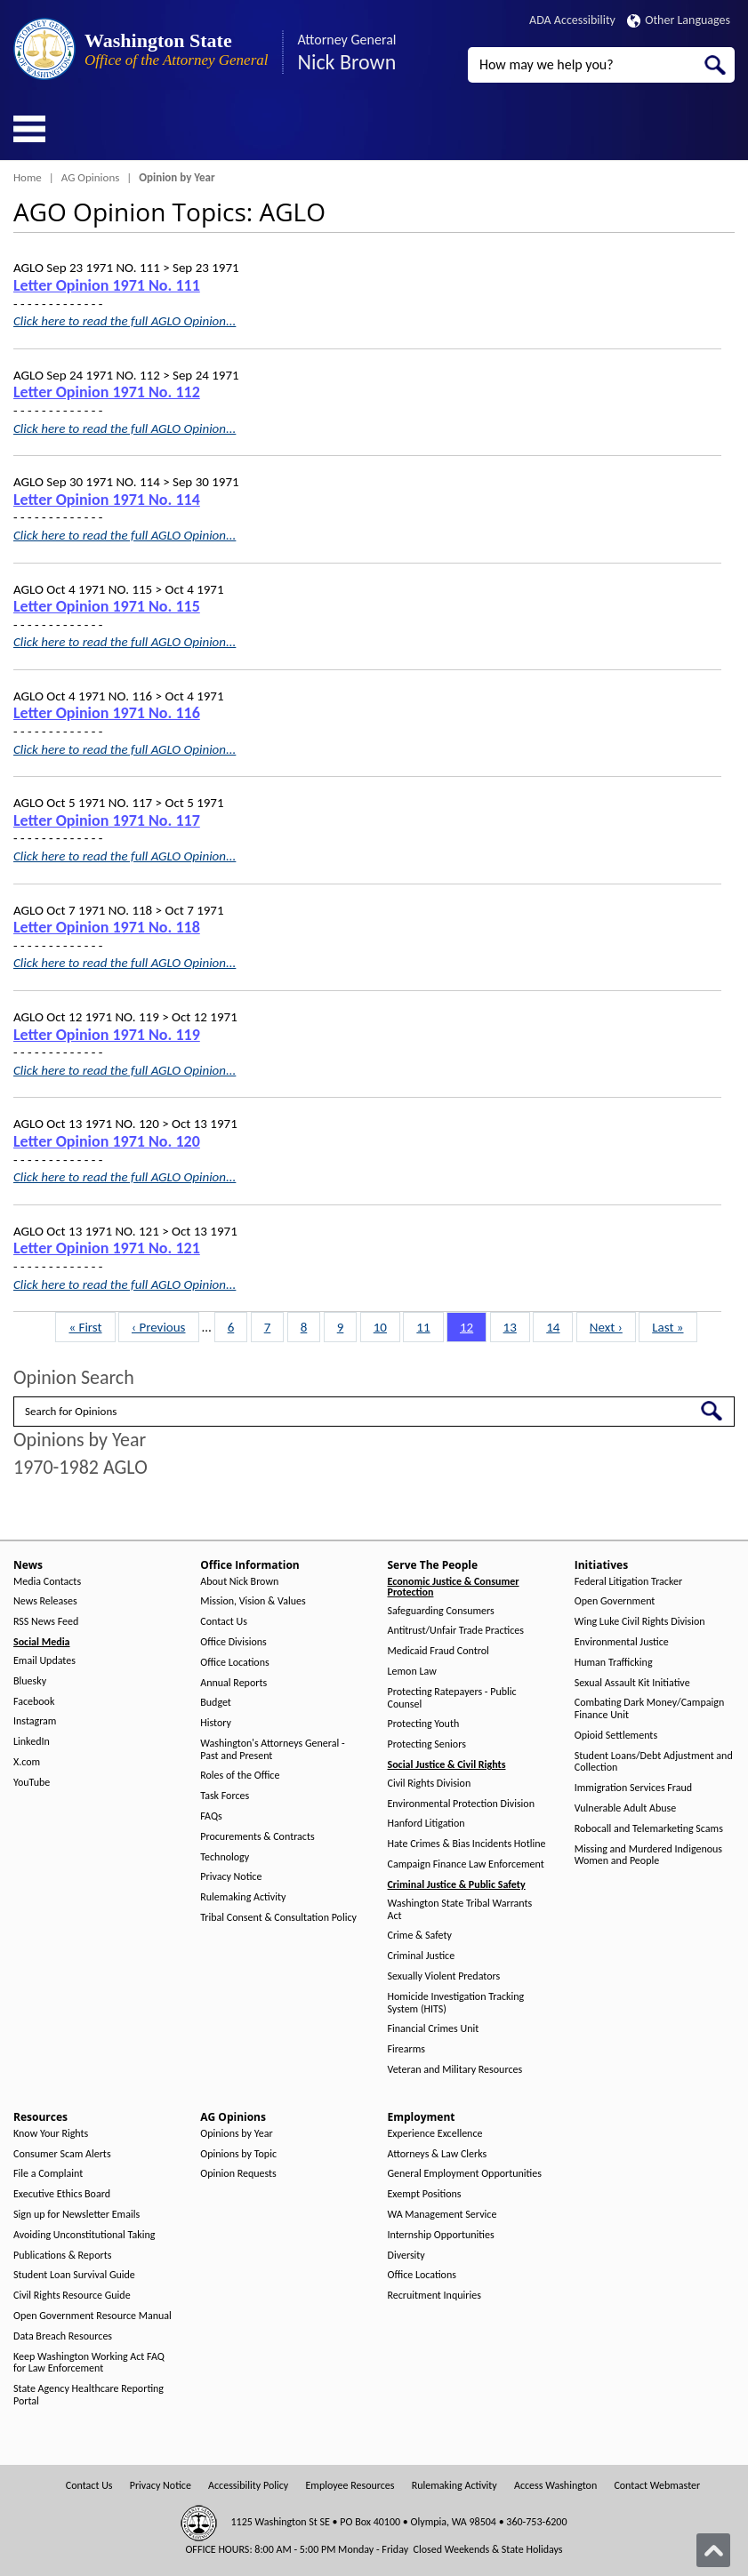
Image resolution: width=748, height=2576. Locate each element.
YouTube (31, 1782)
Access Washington (555, 2486)
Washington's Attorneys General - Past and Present (272, 1750)
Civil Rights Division (429, 1783)
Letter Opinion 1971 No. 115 (106, 606)
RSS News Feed (45, 1622)
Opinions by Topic (238, 2154)
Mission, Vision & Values (252, 1601)
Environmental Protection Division (461, 1804)
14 (559, 1326)
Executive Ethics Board (61, 2194)
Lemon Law (412, 1671)
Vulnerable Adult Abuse (626, 1808)
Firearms (406, 2049)
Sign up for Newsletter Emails (76, 2214)
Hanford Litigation (426, 1823)
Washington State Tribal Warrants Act (460, 1910)
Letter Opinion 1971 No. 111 (106, 285)
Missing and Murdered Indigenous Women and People (648, 1856)
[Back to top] (713, 2550)
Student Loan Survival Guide (74, 2275)
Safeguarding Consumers (441, 1611)
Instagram (34, 1721)
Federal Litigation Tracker (628, 1582)
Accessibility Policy (248, 2486)
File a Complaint (48, 2174)
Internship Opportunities (441, 2235)
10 (386, 1326)
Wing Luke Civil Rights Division (640, 1622)
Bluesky (29, 1681)
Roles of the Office (239, 1775)
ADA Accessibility (572, 20)
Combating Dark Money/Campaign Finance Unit (649, 1709)
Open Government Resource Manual (92, 2316)
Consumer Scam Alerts (62, 2154)
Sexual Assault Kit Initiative (632, 1683)
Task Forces (224, 1796)
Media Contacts (47, 1582)
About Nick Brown (239, 1582)
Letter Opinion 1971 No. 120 (106, 1141)
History (215, 1723)
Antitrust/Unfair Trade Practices (456, 1630)
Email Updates (44, 1661)
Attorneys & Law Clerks (437, 2154)
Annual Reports (233, 1683)
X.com (26, 1762)
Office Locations (234, 1662)
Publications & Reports (62, 2255)
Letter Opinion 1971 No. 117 (106, 820)
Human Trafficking (614, 1662)
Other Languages (678, 20)
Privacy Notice (230, 1877)
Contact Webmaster (657, 2486)
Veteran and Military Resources (455, 2070)
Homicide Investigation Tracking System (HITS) (456, 2003)
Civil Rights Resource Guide (72, 2295)
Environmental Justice (622, 1642)
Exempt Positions (425, 2194)
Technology (224, 1857)
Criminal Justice (421, 1956)
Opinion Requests (238, 2174)
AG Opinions (90, 177)
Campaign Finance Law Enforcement (466, 1864)
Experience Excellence (435, 2134)
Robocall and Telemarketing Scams (649, 1829)
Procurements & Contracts (257, 1837)
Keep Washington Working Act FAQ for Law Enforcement (89, 2363)
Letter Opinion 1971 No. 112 (106, 392)
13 (516, 1326)
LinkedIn (31, 1742)
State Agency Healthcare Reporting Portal (88, 2395)
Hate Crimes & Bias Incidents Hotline (467, 1844)
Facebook (33, 1702)
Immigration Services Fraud (633, 1788)
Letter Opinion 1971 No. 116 (106, 713)
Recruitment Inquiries (434, 2295)
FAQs (210, 1816)
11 (429, 1326)
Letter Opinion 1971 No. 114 (106, 499)
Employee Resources (349, 2486)
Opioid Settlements (616, 1735)
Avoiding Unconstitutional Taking (84, 2235)
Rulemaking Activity (243, 1897)
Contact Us (223, 1622)
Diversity (406, 2255)
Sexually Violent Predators (444, 1976)
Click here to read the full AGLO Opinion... (124, 321)
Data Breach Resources (62, 2336)
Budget (215, 1702)
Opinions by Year (236, 2134)
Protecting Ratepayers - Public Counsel (452, 1698)
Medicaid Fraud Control (438, 1651)
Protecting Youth (424, 1724)
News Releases (45, 1601)
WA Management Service (442, 2214)
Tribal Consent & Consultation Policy (278, 1918)
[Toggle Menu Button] (29, 129)
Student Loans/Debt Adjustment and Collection (654, 1762)
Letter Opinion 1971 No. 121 (106, 1248)
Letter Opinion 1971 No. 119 (106, 1034)
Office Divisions (233, 1642)
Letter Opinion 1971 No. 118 (106, 927)
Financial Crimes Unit (433, 2029)
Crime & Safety (420, 1935)
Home (27, 177)
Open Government (615, 1601)
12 (473, 1326)
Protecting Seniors (427, 1744)
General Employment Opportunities (465, 2174)
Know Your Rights (50, 2134)
